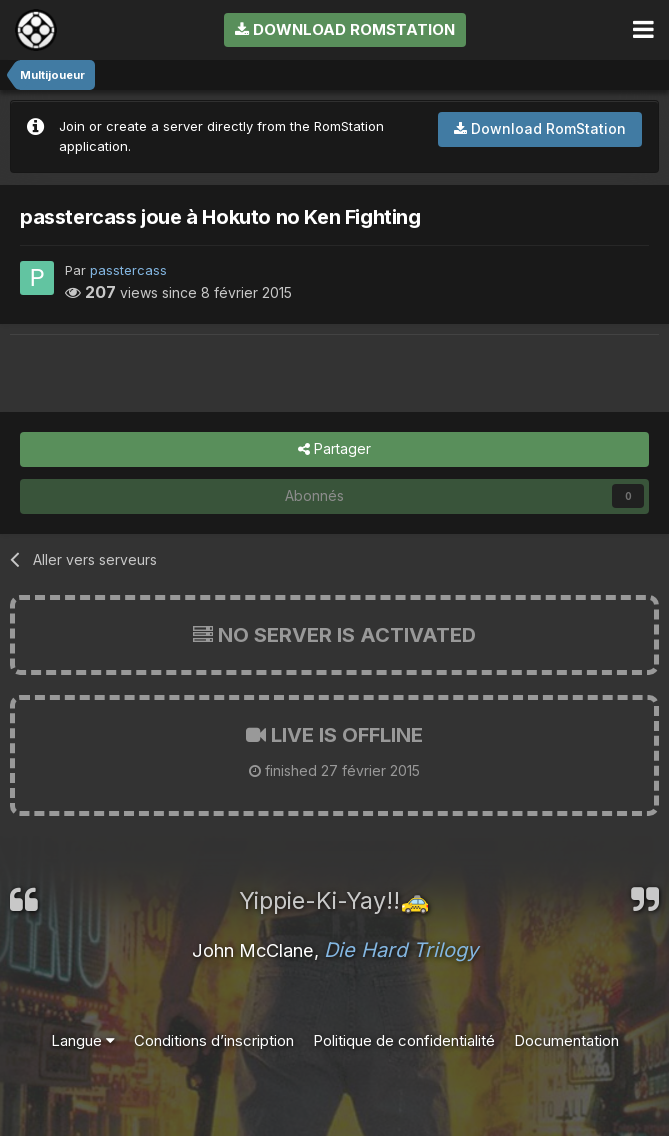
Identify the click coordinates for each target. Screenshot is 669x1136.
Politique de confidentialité (404, 1040)
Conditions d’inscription (214, 1040)
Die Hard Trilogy (401, 950)
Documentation (566, 1040)
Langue (83, 1040)
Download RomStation (345, 29)
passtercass (128, 270)
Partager (334, 449)
